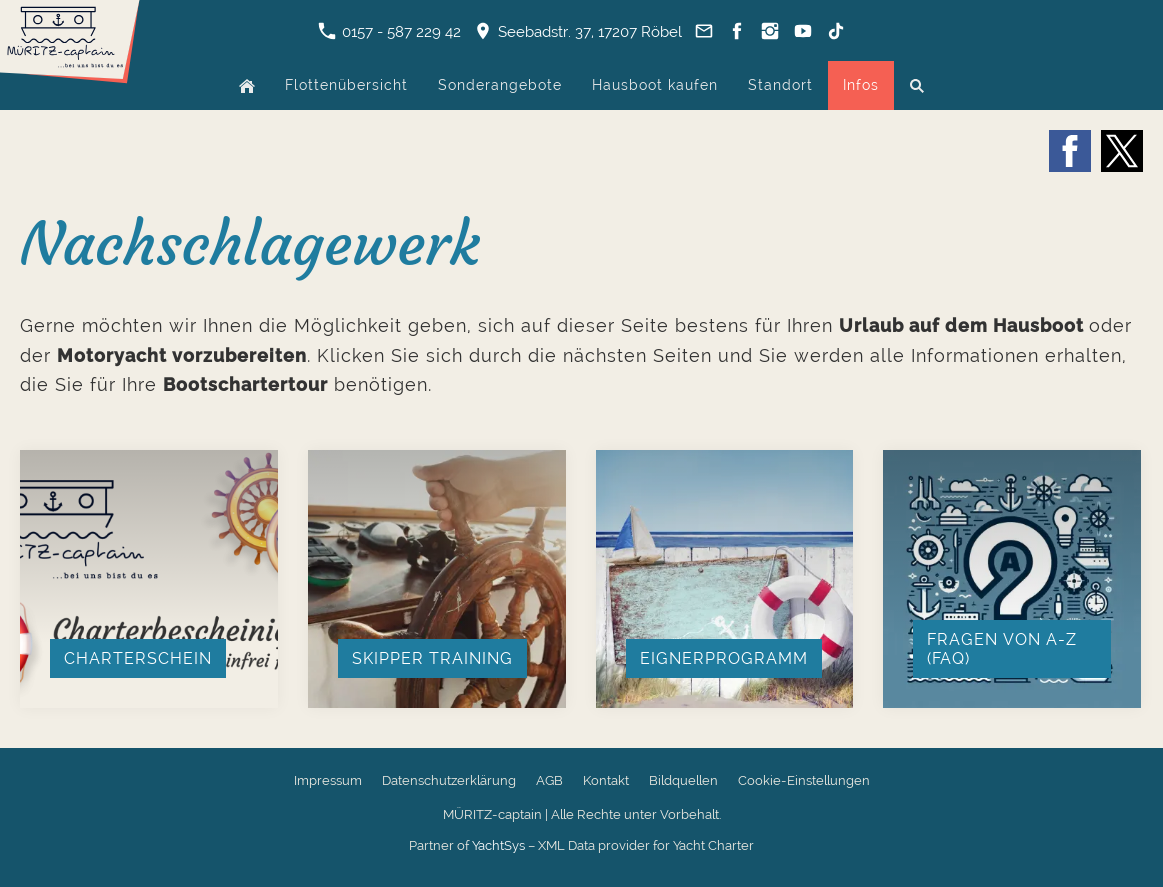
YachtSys (498, 845)
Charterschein (138, 658)
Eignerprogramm (724, 658)
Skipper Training (432, 658)
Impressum (328, 780)
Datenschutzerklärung (449, 780)
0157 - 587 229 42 (389, 32)
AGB (549, 780)
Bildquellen (683, 780)
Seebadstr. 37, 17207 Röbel (578, 32)
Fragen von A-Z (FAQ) (1002, 649)
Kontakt (606, 780)
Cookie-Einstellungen (804, 780)
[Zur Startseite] (70, 75)
